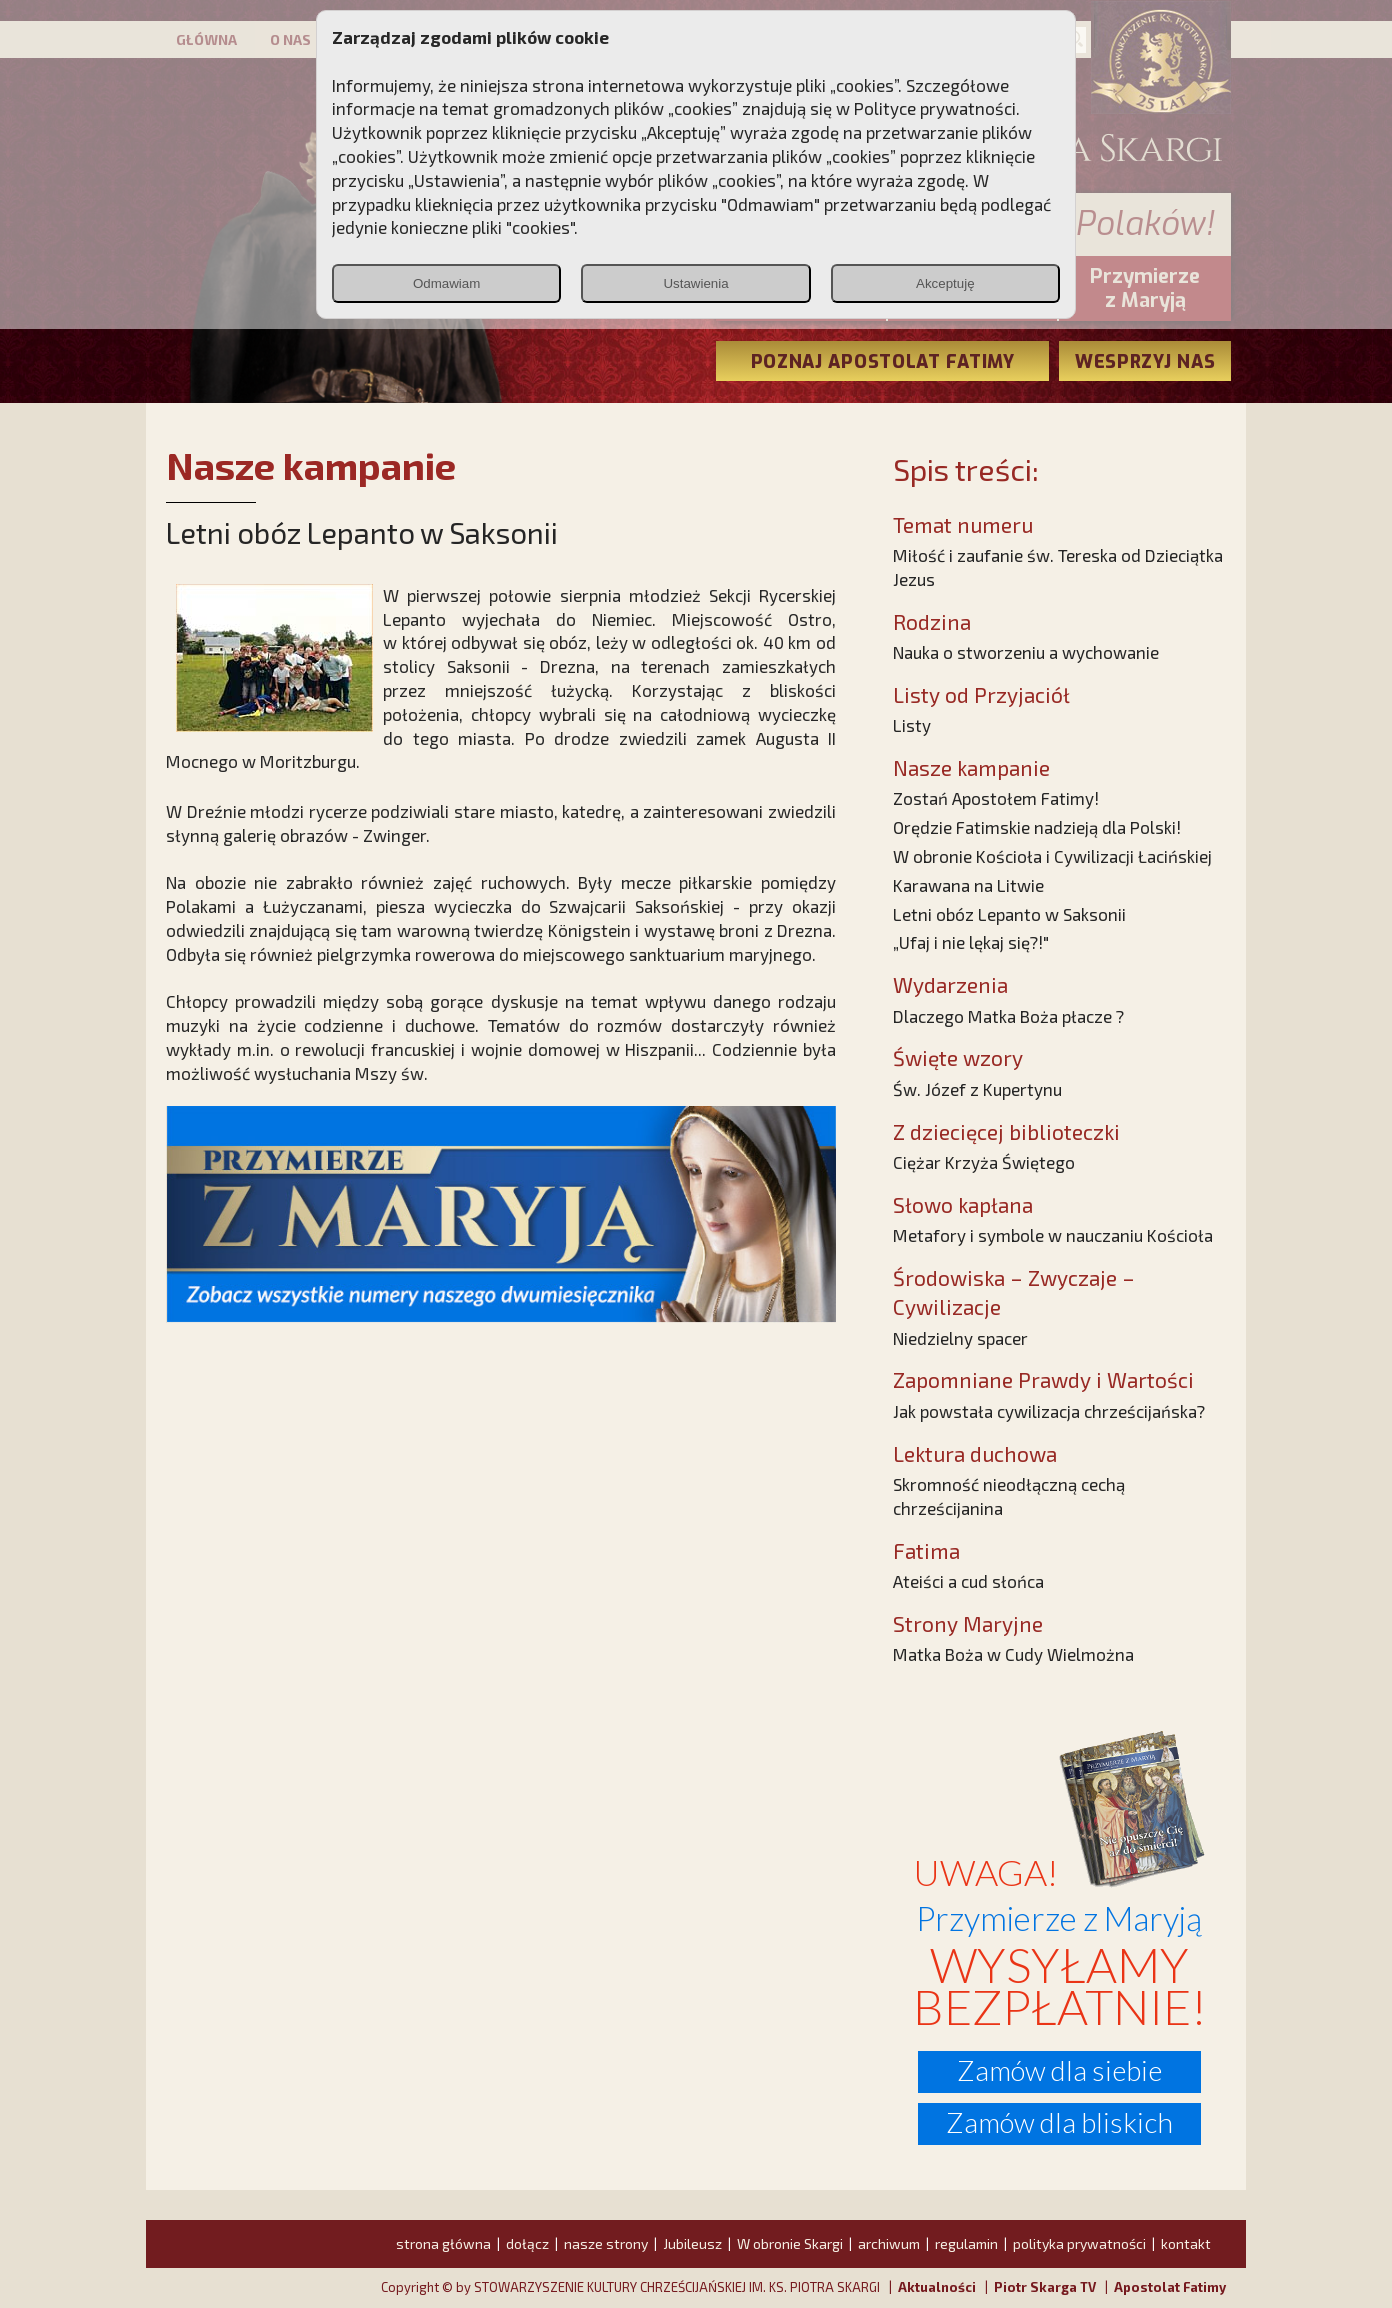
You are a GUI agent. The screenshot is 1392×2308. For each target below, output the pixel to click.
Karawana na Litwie (968, 885)
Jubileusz (692, 2243)
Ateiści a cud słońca (968, 1581)
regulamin (966, 2243)
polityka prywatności (1079, 2243)
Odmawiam (446, 283)
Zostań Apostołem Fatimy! (996, 798)
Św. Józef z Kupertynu (977, 1089)
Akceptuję (945, 283)
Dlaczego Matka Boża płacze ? (1008, 1016)
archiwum (889, 2243)
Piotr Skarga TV (1045, 2287)
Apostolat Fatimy (1170, 2287)
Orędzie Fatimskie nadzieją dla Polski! (1037, 827)
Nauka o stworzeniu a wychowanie (1026, 652)
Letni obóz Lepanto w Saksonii (1009, 914)
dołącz (527, 2243)
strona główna (443, 2243)
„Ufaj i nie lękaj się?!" (971, 942)
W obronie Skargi (790, 2243)
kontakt (1186, 2243)
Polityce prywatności (935, 108)
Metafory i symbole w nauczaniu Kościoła (1053, 1235)
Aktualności (937, 2287)
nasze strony (606, 2243)
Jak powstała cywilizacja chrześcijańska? (1049, 1411)
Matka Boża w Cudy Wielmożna (1013, 1654)
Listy (912, 725)
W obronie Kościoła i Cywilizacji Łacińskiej (1052, 856)
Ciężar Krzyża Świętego (984, 1162)
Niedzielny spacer (960, 1338)
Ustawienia (695, 283)
